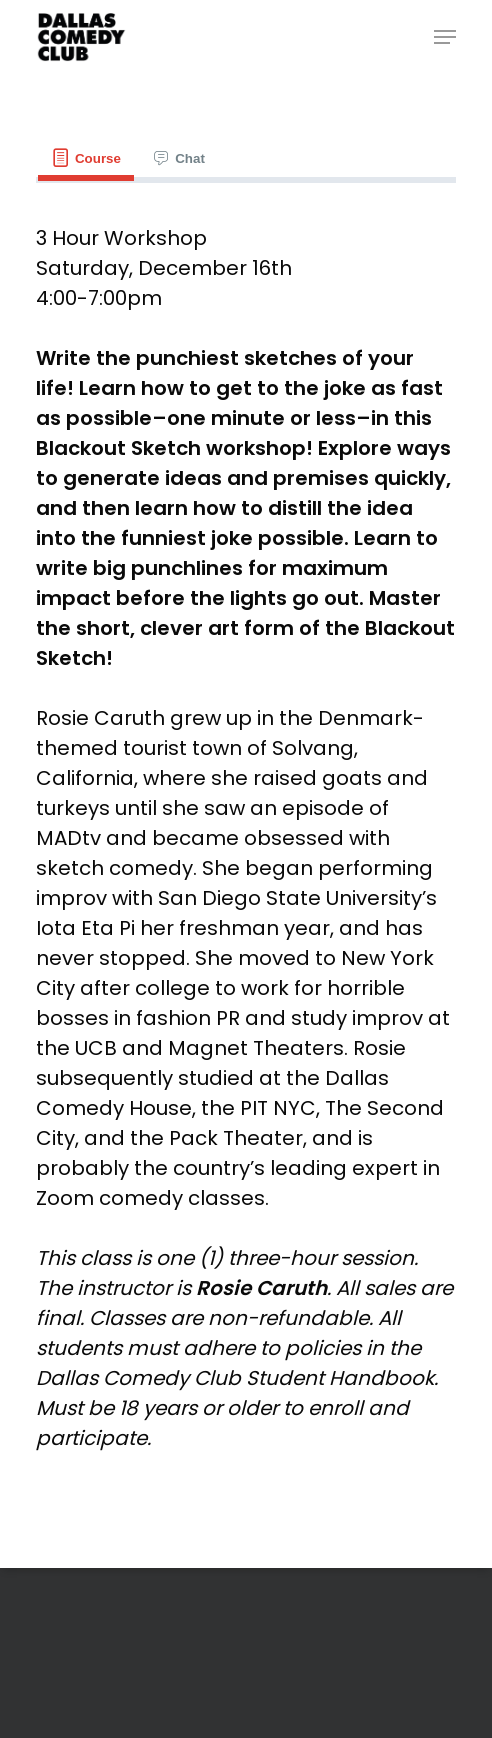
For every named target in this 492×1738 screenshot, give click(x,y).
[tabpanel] (246, 838)
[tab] (86, 158)
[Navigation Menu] (445, 37)
